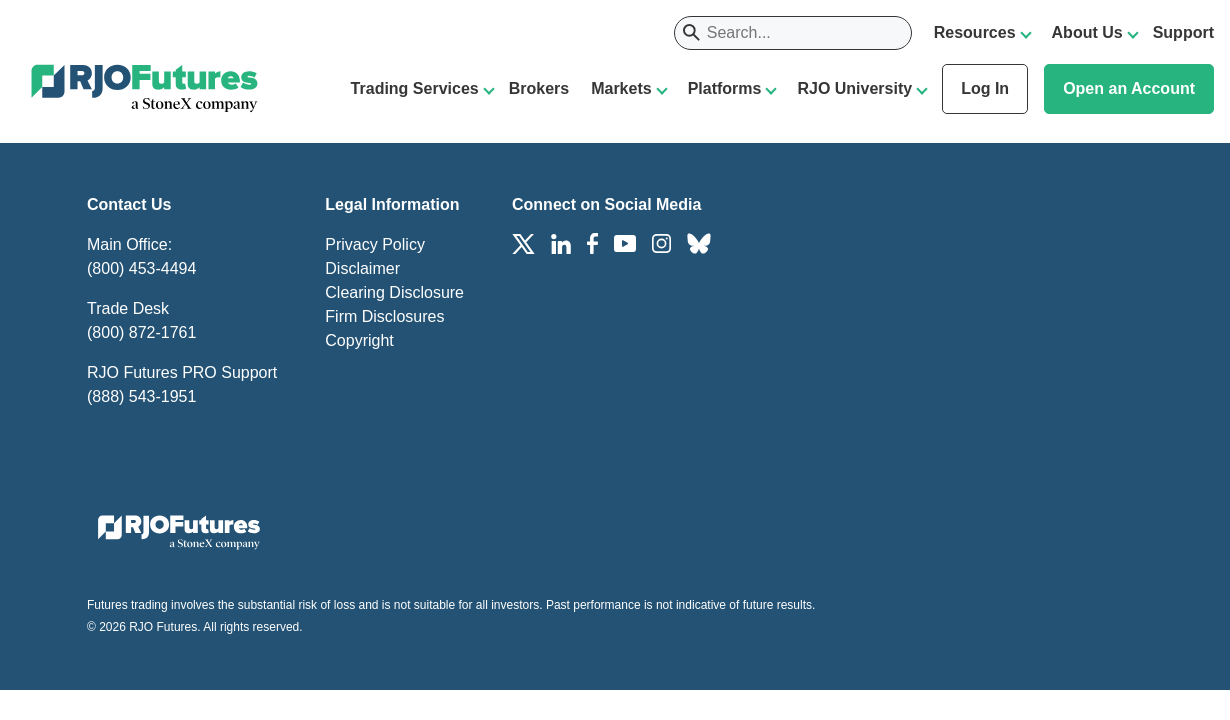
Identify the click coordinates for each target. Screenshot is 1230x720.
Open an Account (1129, 88)
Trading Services (415, 88)
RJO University (854, 88)
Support (1183, 32)
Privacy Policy (375, 244)
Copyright (359, 340)
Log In (985, 88)
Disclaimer (362, 268)
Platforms (725, 88)
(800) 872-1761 (141, 332)
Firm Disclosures (384, 316)
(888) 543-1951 (141, 396)
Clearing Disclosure (394, 292)
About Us (1087, 32)
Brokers (539, 88)
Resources (975, 32)
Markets (621, 88)
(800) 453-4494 (141, 268)
